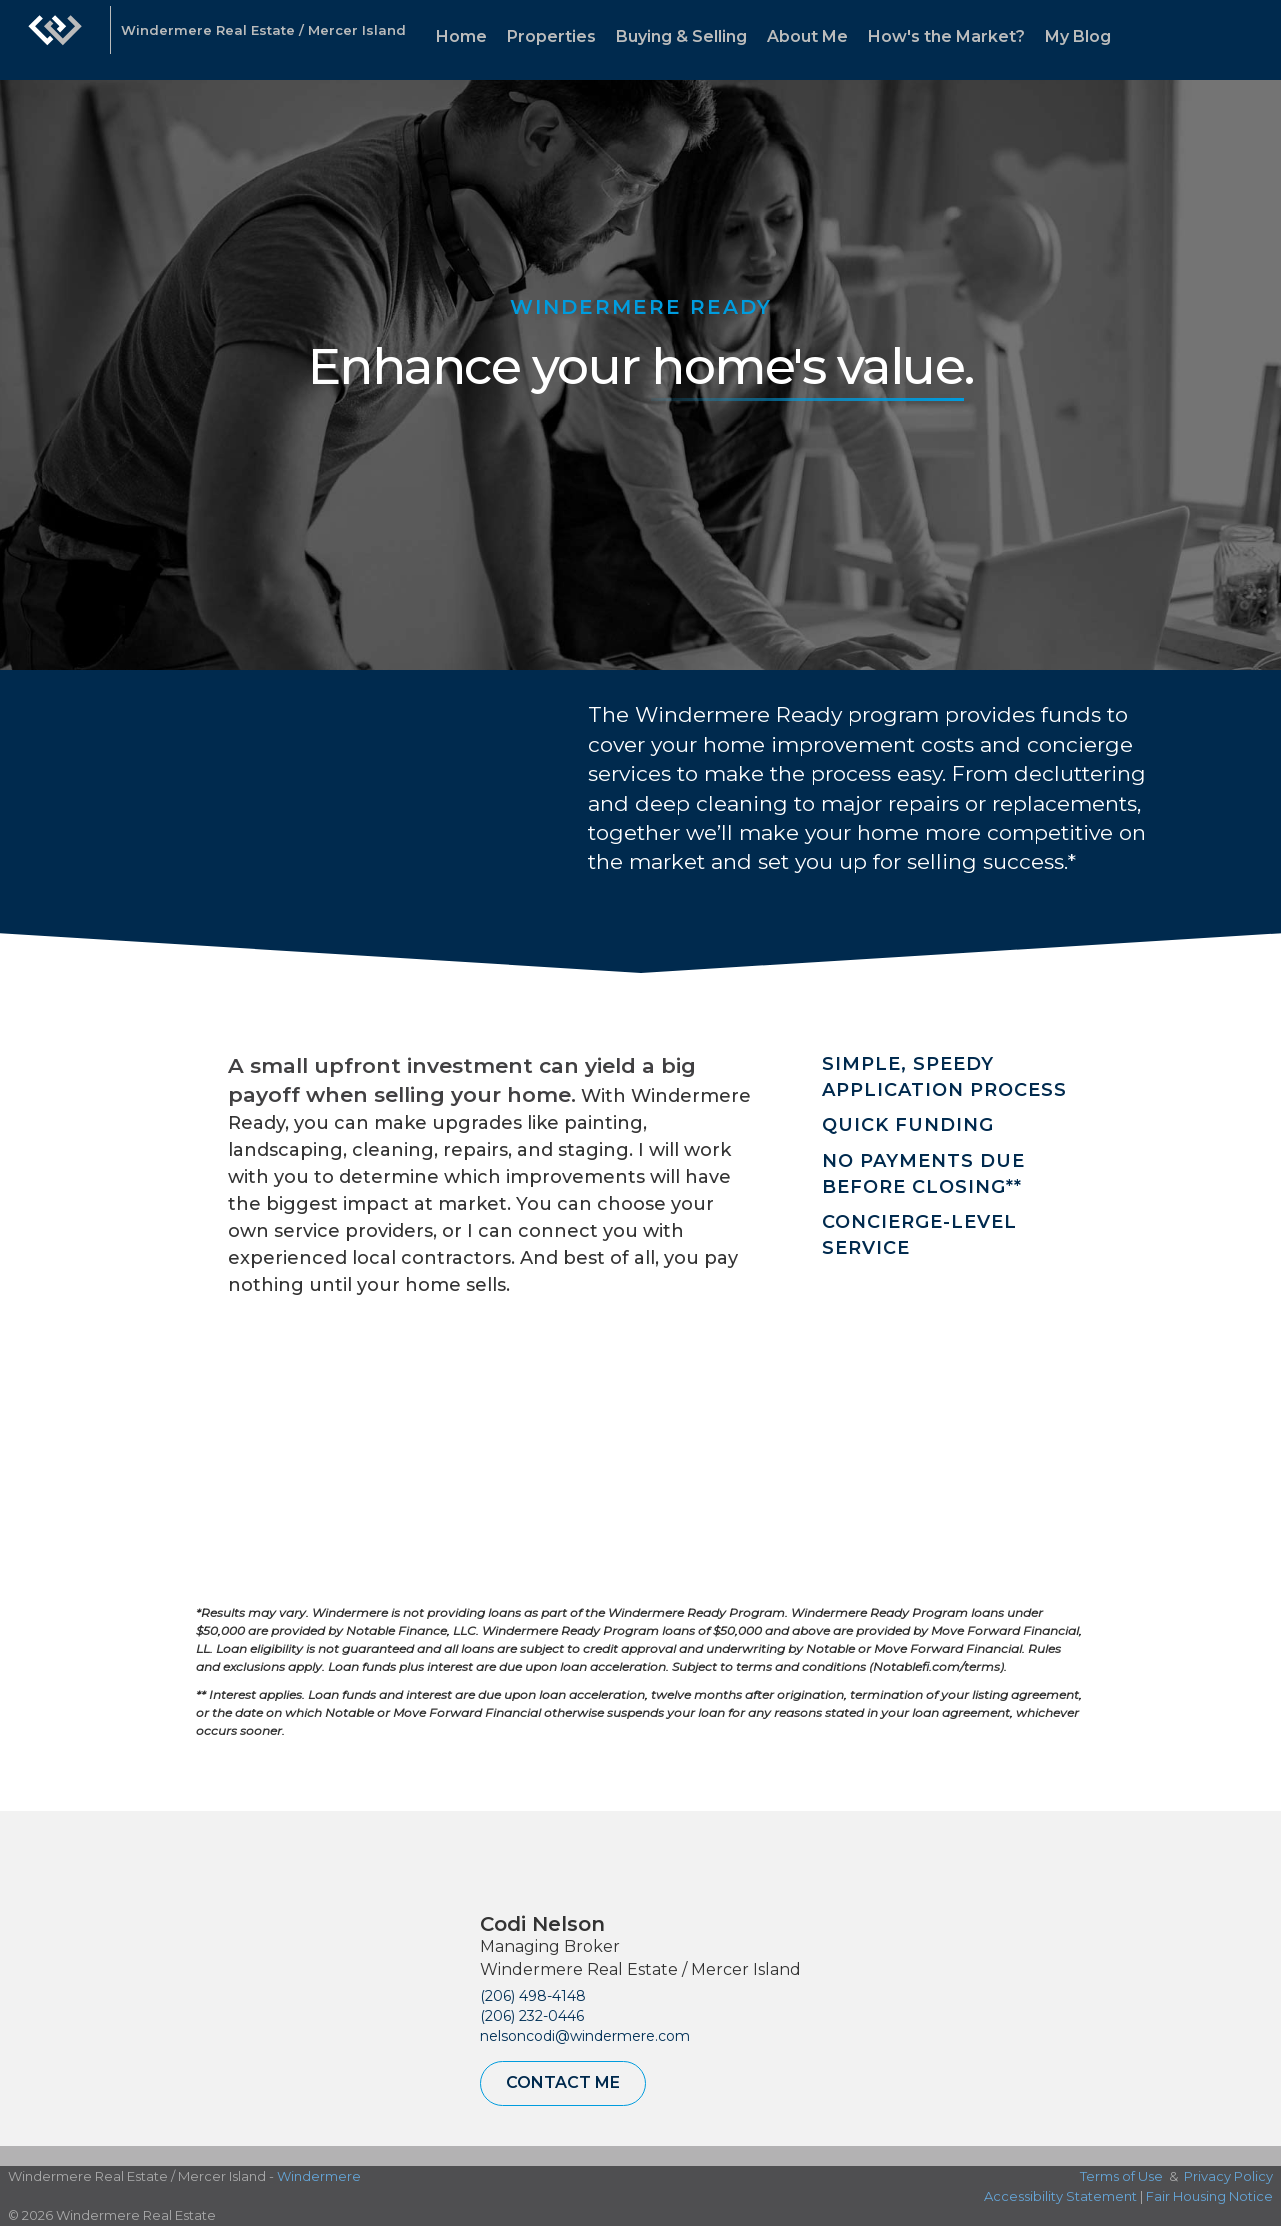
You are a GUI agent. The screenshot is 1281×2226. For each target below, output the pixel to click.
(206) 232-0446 (532, 2016)
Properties (551, 36)
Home (461, 36)
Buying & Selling (681, 36)
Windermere (319, 2176)
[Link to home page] (55, 40)
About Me (807, 36)
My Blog (1078, 36)
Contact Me (563, 2082)
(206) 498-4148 (533, 1996)
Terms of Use (1121, 2176)
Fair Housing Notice (1209, 2196)
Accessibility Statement (1060, 2196)
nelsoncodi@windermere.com (585, 2036)
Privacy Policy (1228, 2176)
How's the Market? (946, 36)
